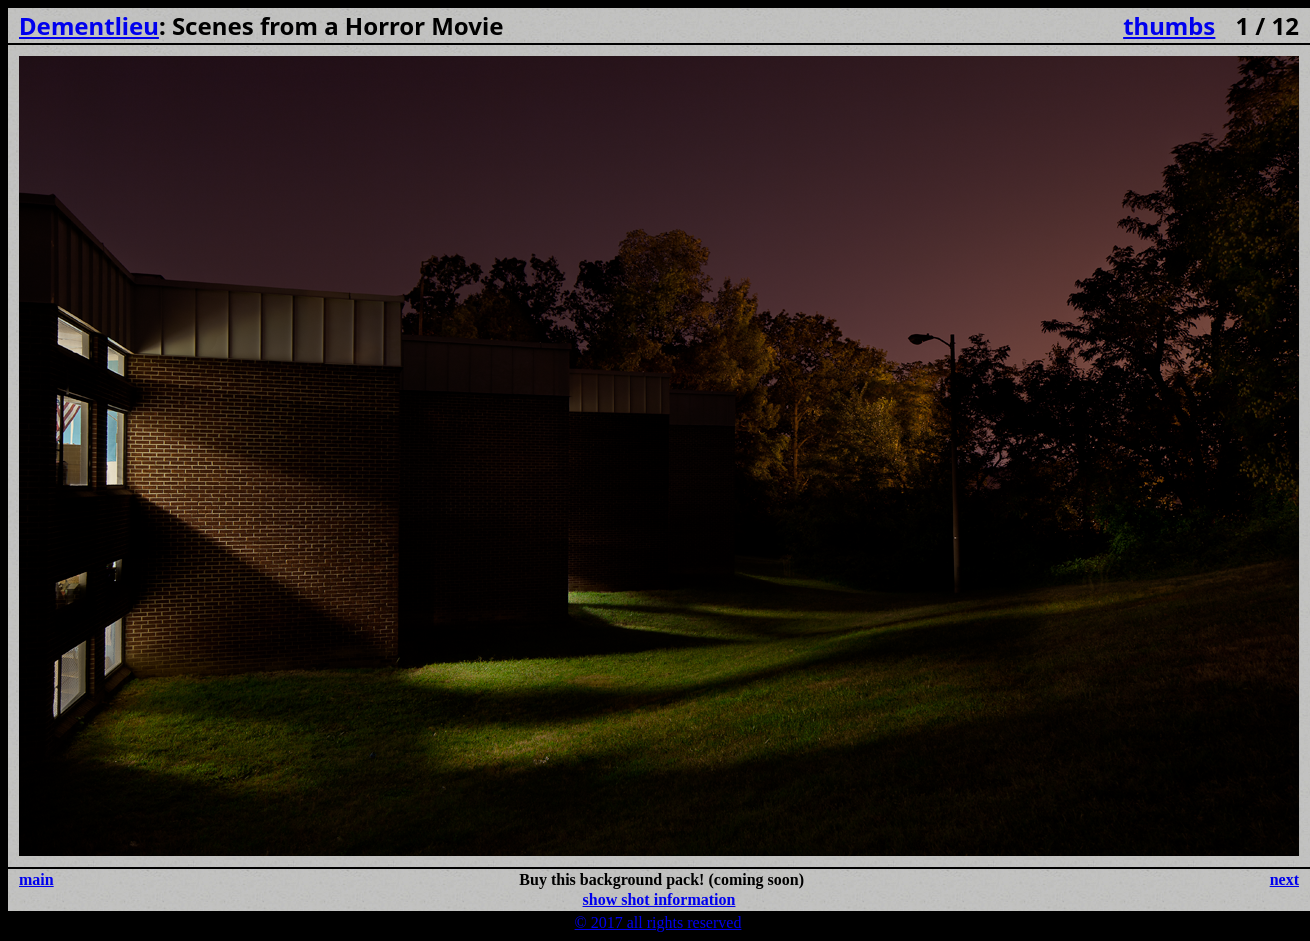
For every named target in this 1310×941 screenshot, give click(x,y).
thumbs (1169, 25)
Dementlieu (89, 25)
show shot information (659, 899)
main (36, 879)
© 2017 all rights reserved (658, 922)
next (1284, 879)
